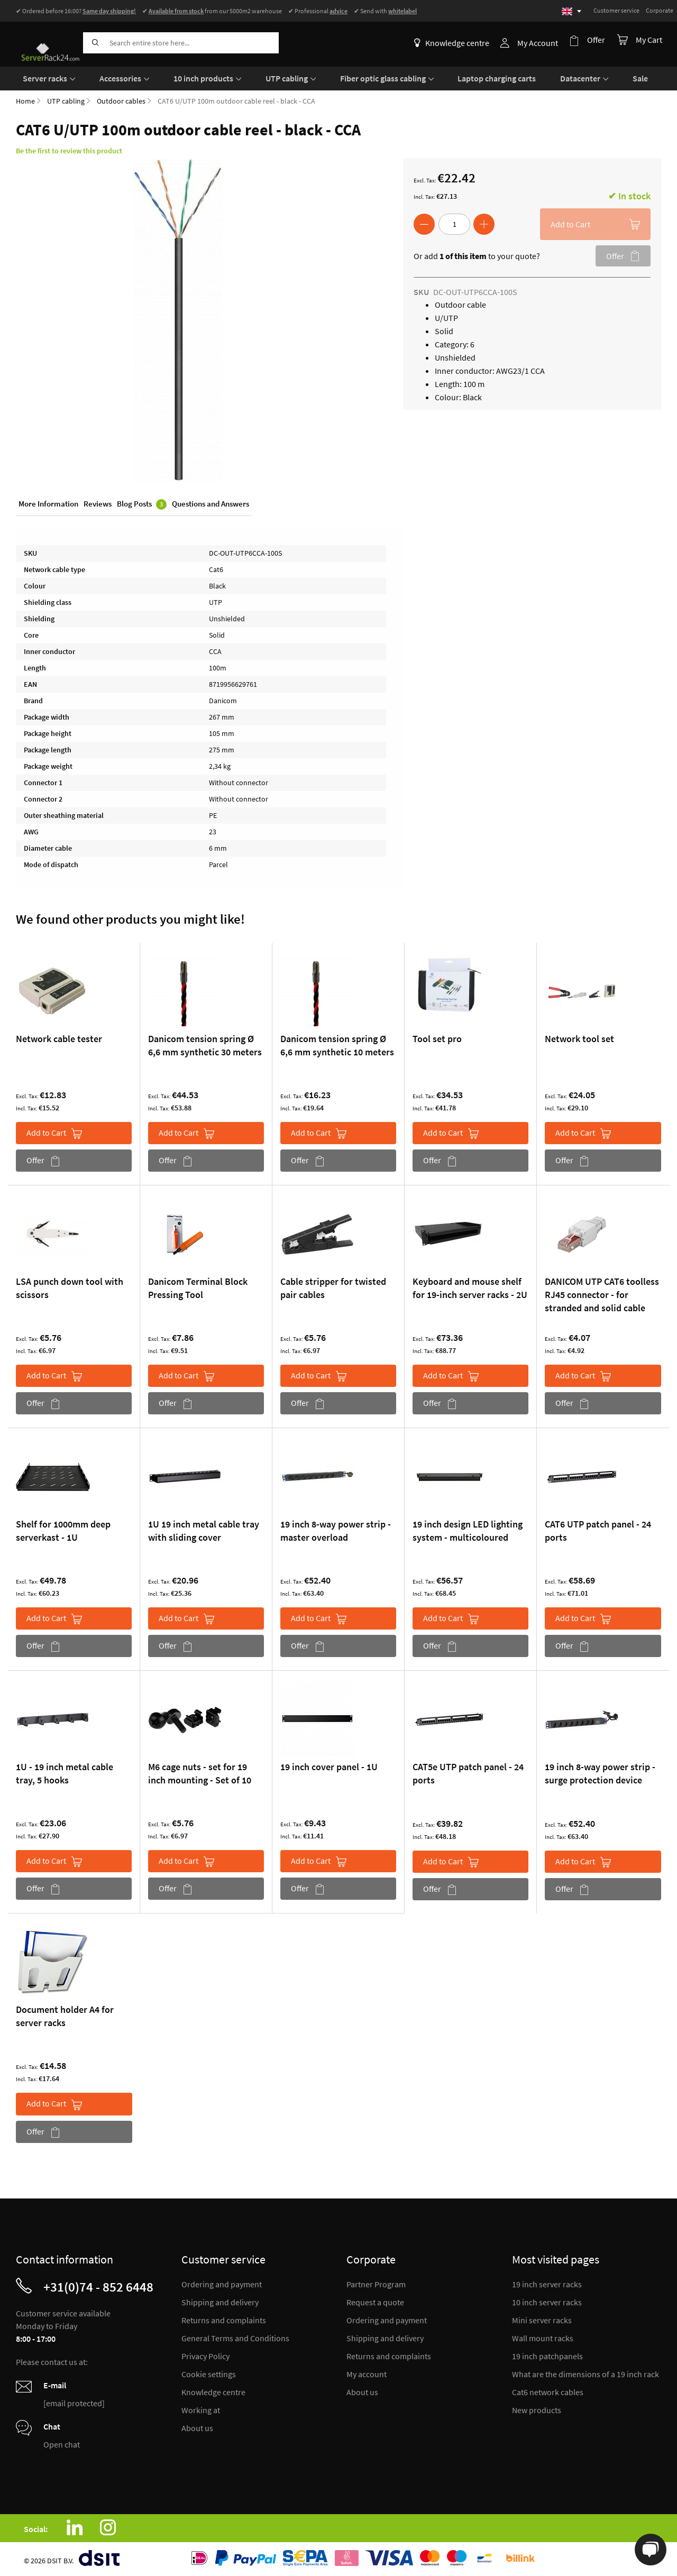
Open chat (61, 2442)
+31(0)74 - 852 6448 (98, 2285)
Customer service (616, 10)
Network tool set (579, 1037)
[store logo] (45, 41)
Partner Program (376, 2282)
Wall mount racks (542, 2336)
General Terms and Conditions (235, 2336)
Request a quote (375, 2300)
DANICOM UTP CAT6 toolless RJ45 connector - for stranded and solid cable (602, 1293)
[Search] (93, 42)
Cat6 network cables (547, 2390)
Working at (200, 2408)
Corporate (659, 10)
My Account (540, 43)
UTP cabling (66, 99)
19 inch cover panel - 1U (329, 1766)
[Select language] (571, 11)
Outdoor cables (121, 99)
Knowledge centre (454, 43)
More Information (48, 504)
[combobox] (181, 42)
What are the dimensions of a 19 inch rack (585, 2372)
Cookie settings (208, 2372)
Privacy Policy (205, 2354)
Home (25, 99)
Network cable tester (59, 1037)
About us (197, 2426)
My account (366, 2372)
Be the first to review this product (69, 149)
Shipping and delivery (220, 2300)
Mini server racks (542, 2318)
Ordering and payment (221, 2282)
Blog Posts (142, 504)
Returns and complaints (223, 2318)
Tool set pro (437, 1037)
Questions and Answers (210, 504)
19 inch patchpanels (547, 2354)
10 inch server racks (547, 2300)
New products (536, 2408)
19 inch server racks (547, 2282)
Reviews (98, 504)
